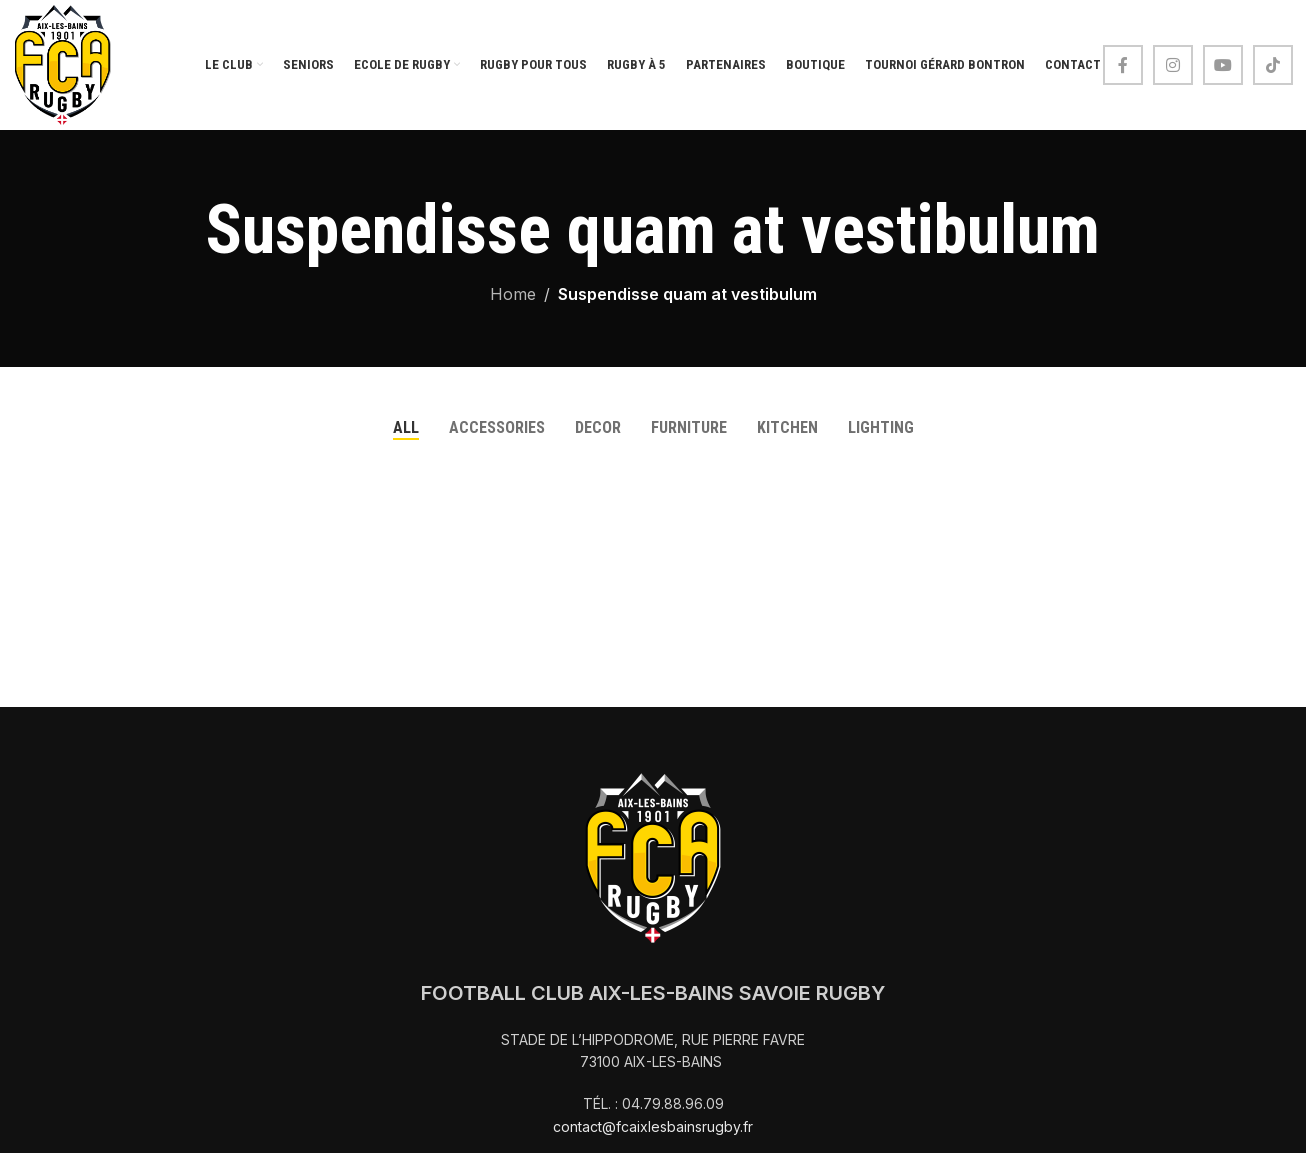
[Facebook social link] (1123, 65)
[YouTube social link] (1223, 65)
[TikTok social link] (1273, 65)
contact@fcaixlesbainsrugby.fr (653, 1126)
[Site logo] (63, 63)
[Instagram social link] (1173, 65)
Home (513, 294)
